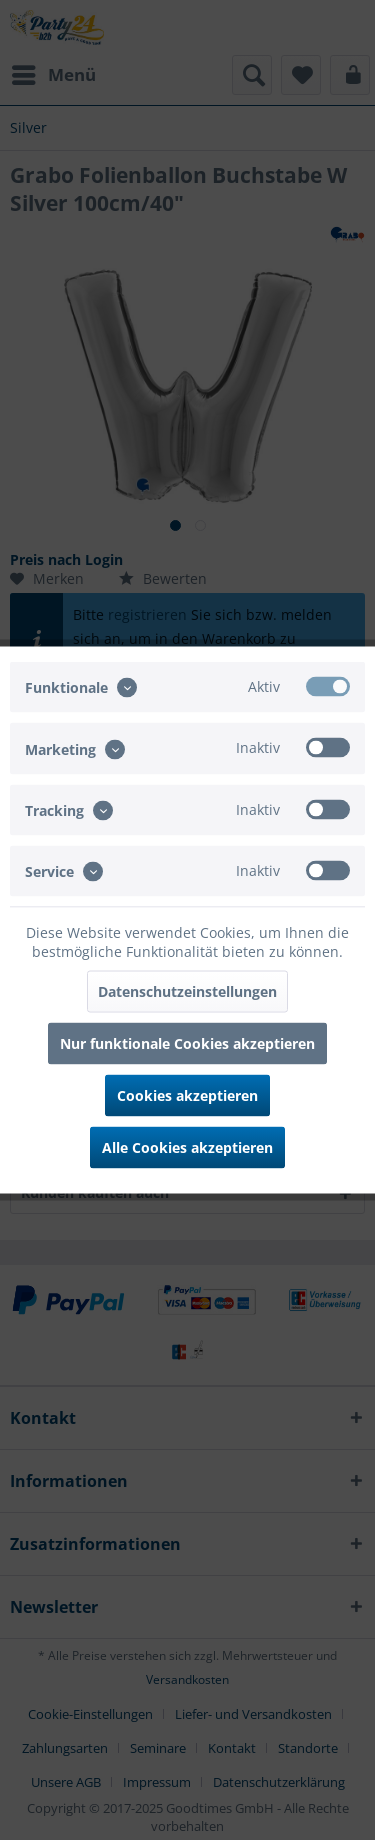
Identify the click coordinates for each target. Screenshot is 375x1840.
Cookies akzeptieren (187, 1095)
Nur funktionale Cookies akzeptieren (187, 1043)
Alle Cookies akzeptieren (187, 1147)
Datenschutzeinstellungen (187, 991)
